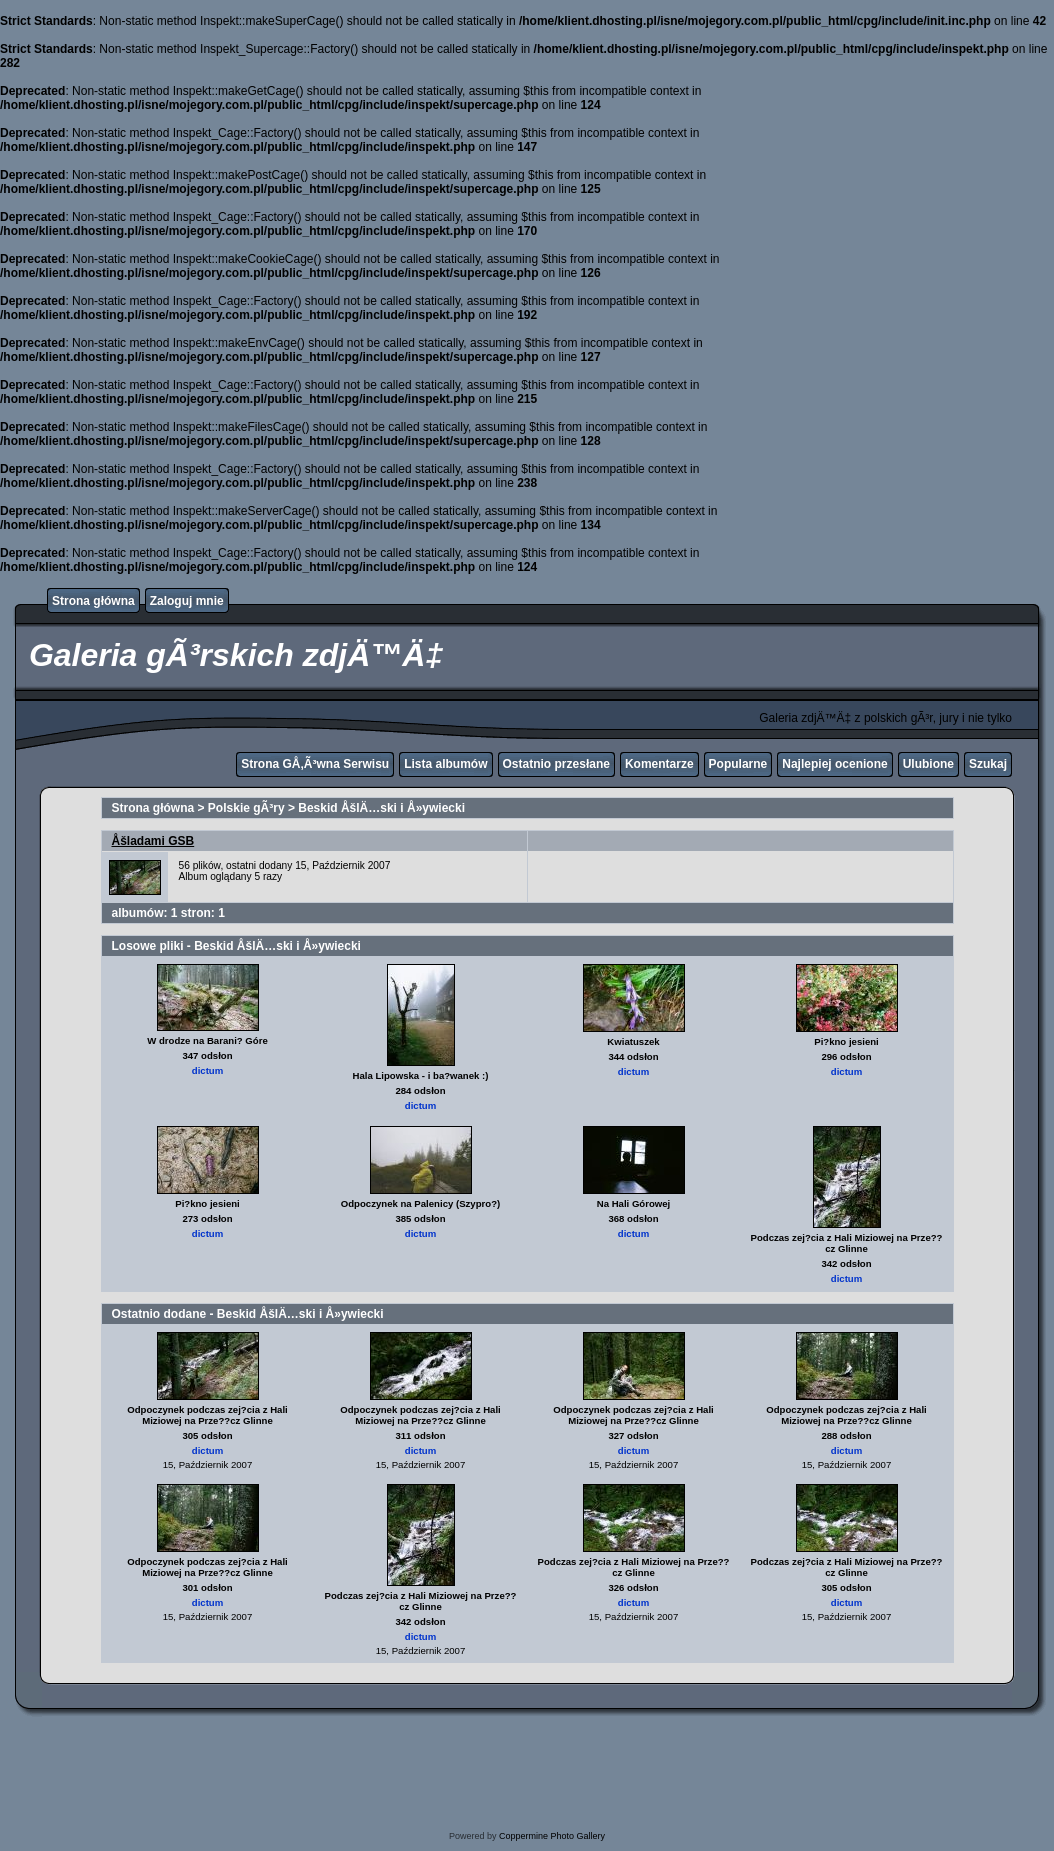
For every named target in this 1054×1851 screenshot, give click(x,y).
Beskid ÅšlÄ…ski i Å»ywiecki (381, 808)
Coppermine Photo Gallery (552, 1836)
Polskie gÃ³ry (246, 808)
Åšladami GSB (153, 841)
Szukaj (988, 764)
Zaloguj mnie (187, 601)
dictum (207, 1070)
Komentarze (659, 764)
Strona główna (93, 601)
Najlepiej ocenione (834, 764)
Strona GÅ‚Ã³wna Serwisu (315, 764)
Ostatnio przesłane (556, 764)
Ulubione (928, 764)
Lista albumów (445, 764)
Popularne (738, 764)
